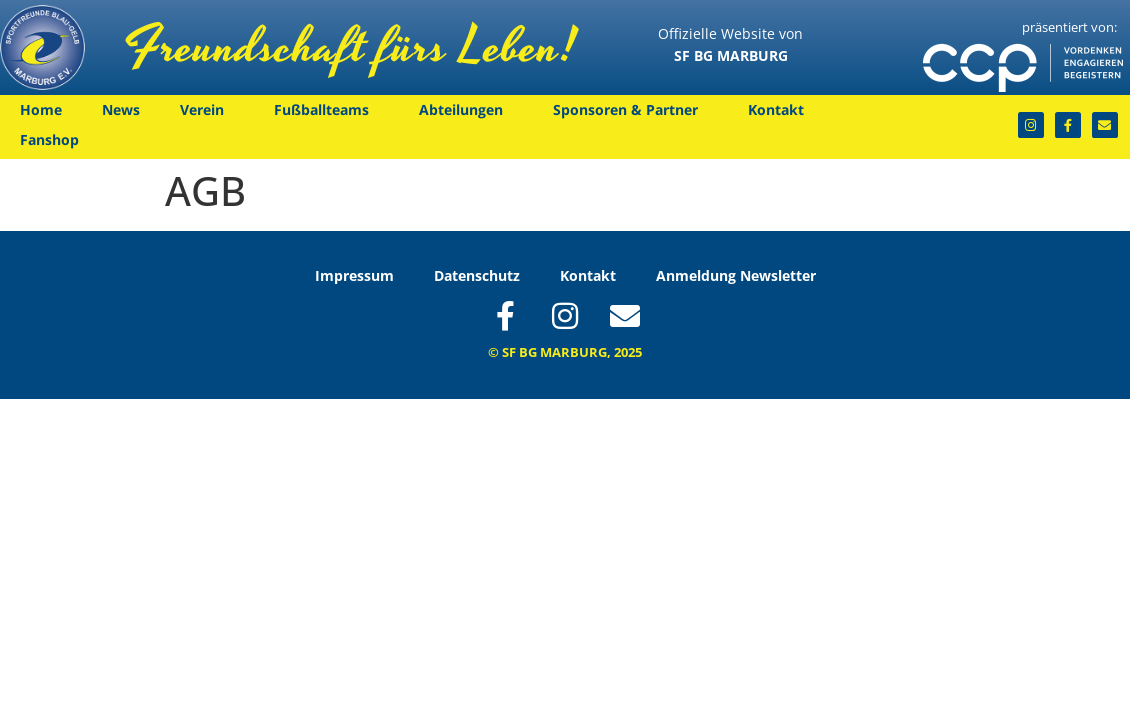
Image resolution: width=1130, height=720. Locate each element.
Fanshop (49, 139)
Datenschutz (477, 275)
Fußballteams (326, 110)
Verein (207, 110)
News (121, 109)
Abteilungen (466, 110)
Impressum (354, 275)
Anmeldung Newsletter (736, 275)
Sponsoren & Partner (630, 110)
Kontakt (781, 110)
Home (41, 109)
